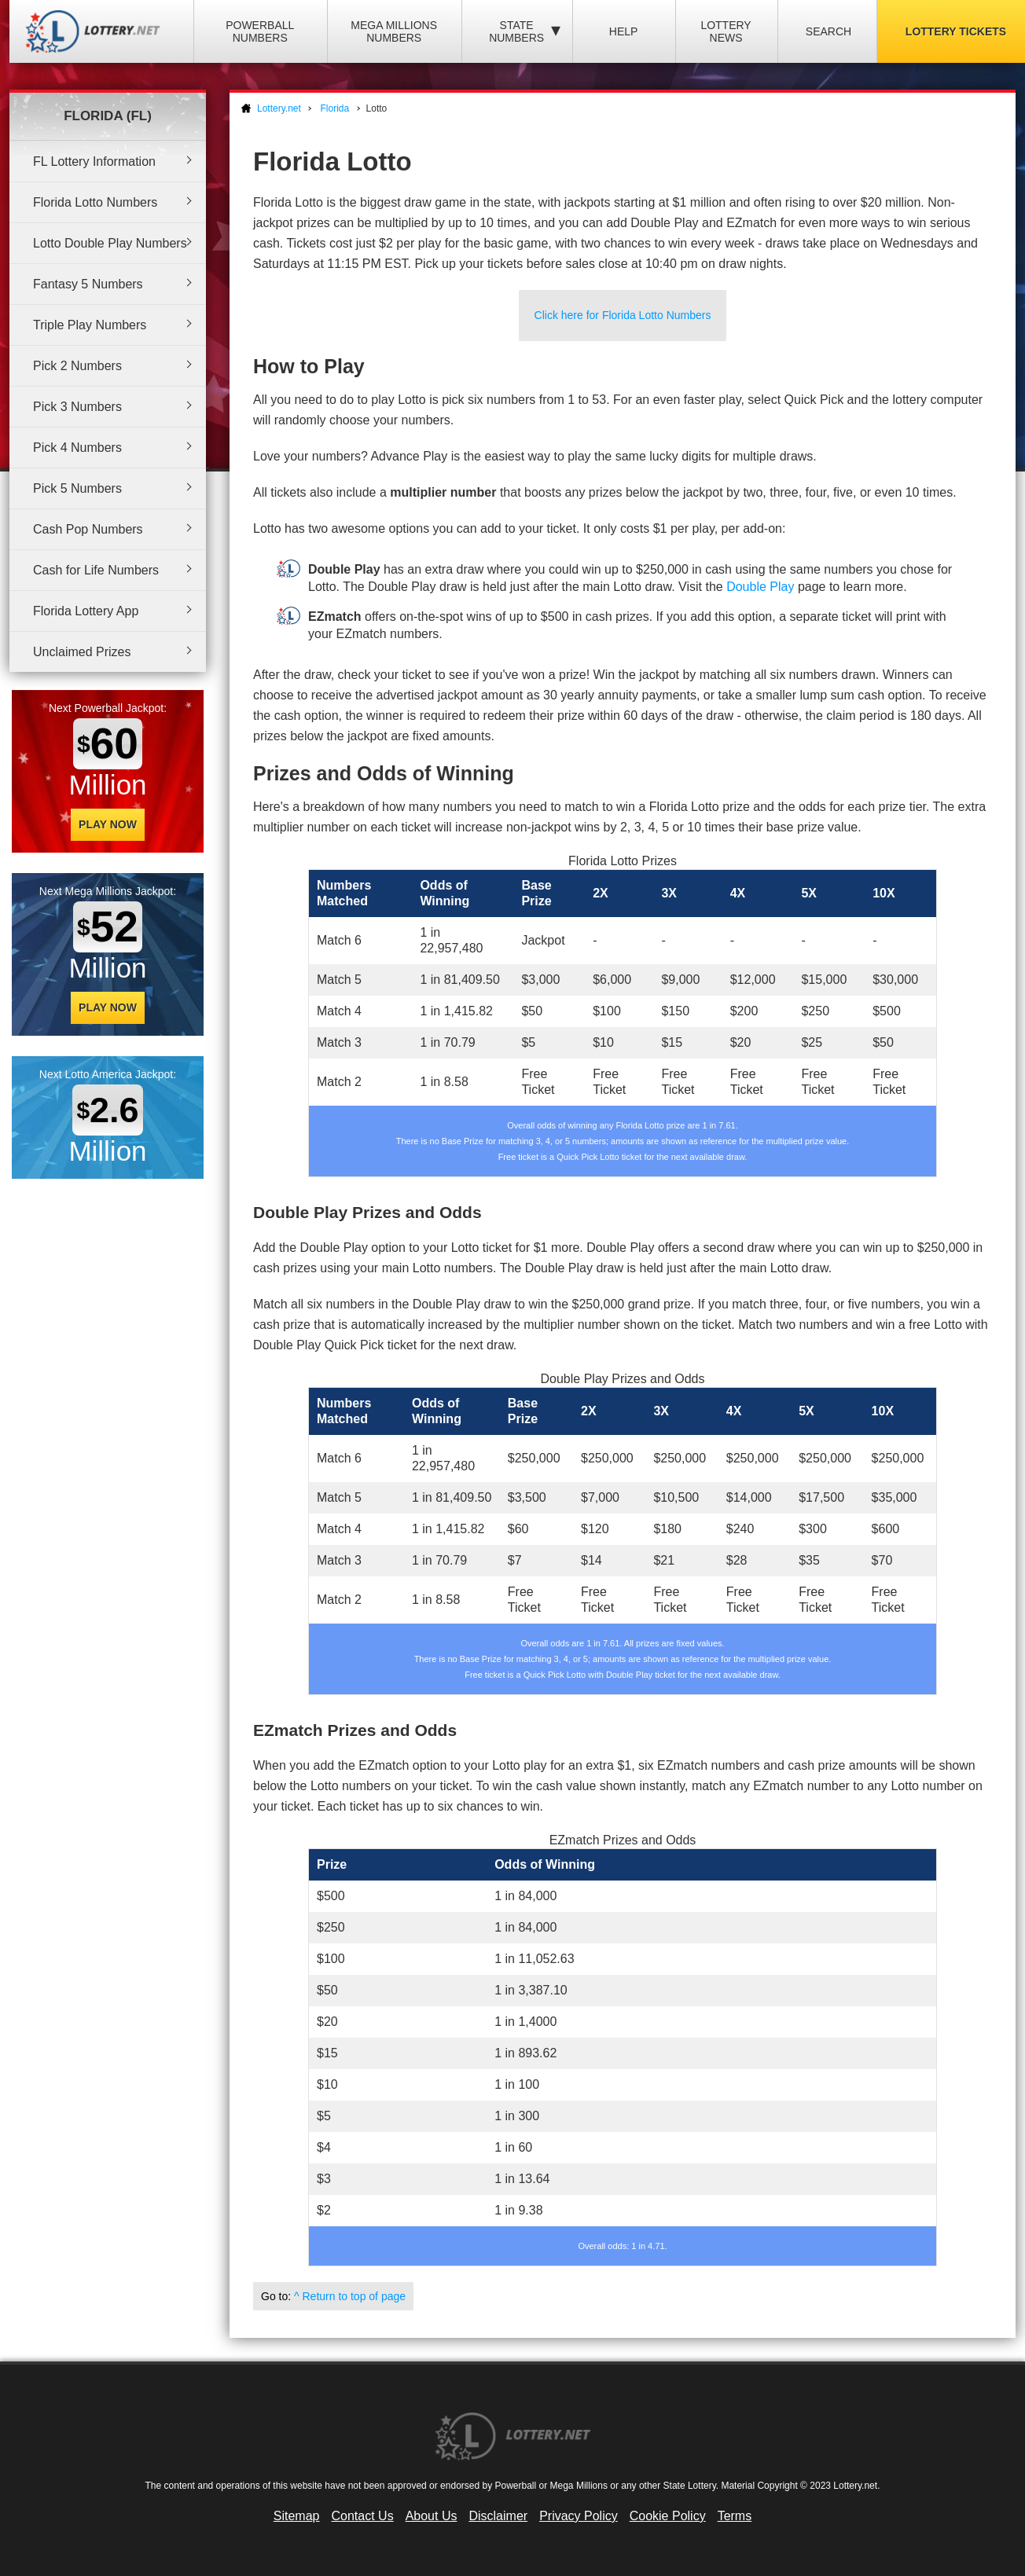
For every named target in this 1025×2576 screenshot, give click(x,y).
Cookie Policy (668, 2516)
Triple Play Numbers (89, 325)
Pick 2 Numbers (77, 365)
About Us (431, 2516)
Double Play (760, 586)
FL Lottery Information (94, 161)
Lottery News (725, 31)
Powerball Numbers (260, 31)
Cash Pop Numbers (88, 529)
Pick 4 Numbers (77, 447)
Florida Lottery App (85, 611)
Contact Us (363, 2516)
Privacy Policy (578, 2516)
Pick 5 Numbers (77, 488)
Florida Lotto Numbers (95, 202)
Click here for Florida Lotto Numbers (623, 315)
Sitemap (297, 2516)
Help (623, 31)
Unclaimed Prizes (81, 652)
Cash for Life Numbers (96, 570)
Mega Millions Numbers (394, 31)
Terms (735, 2516)
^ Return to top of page (350, 2296)
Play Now (108, 824)
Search (828, 31)
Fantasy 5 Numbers (88, 284)
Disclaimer (497, 2516)
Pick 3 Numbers (77, 406)
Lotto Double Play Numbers (110, 243)
